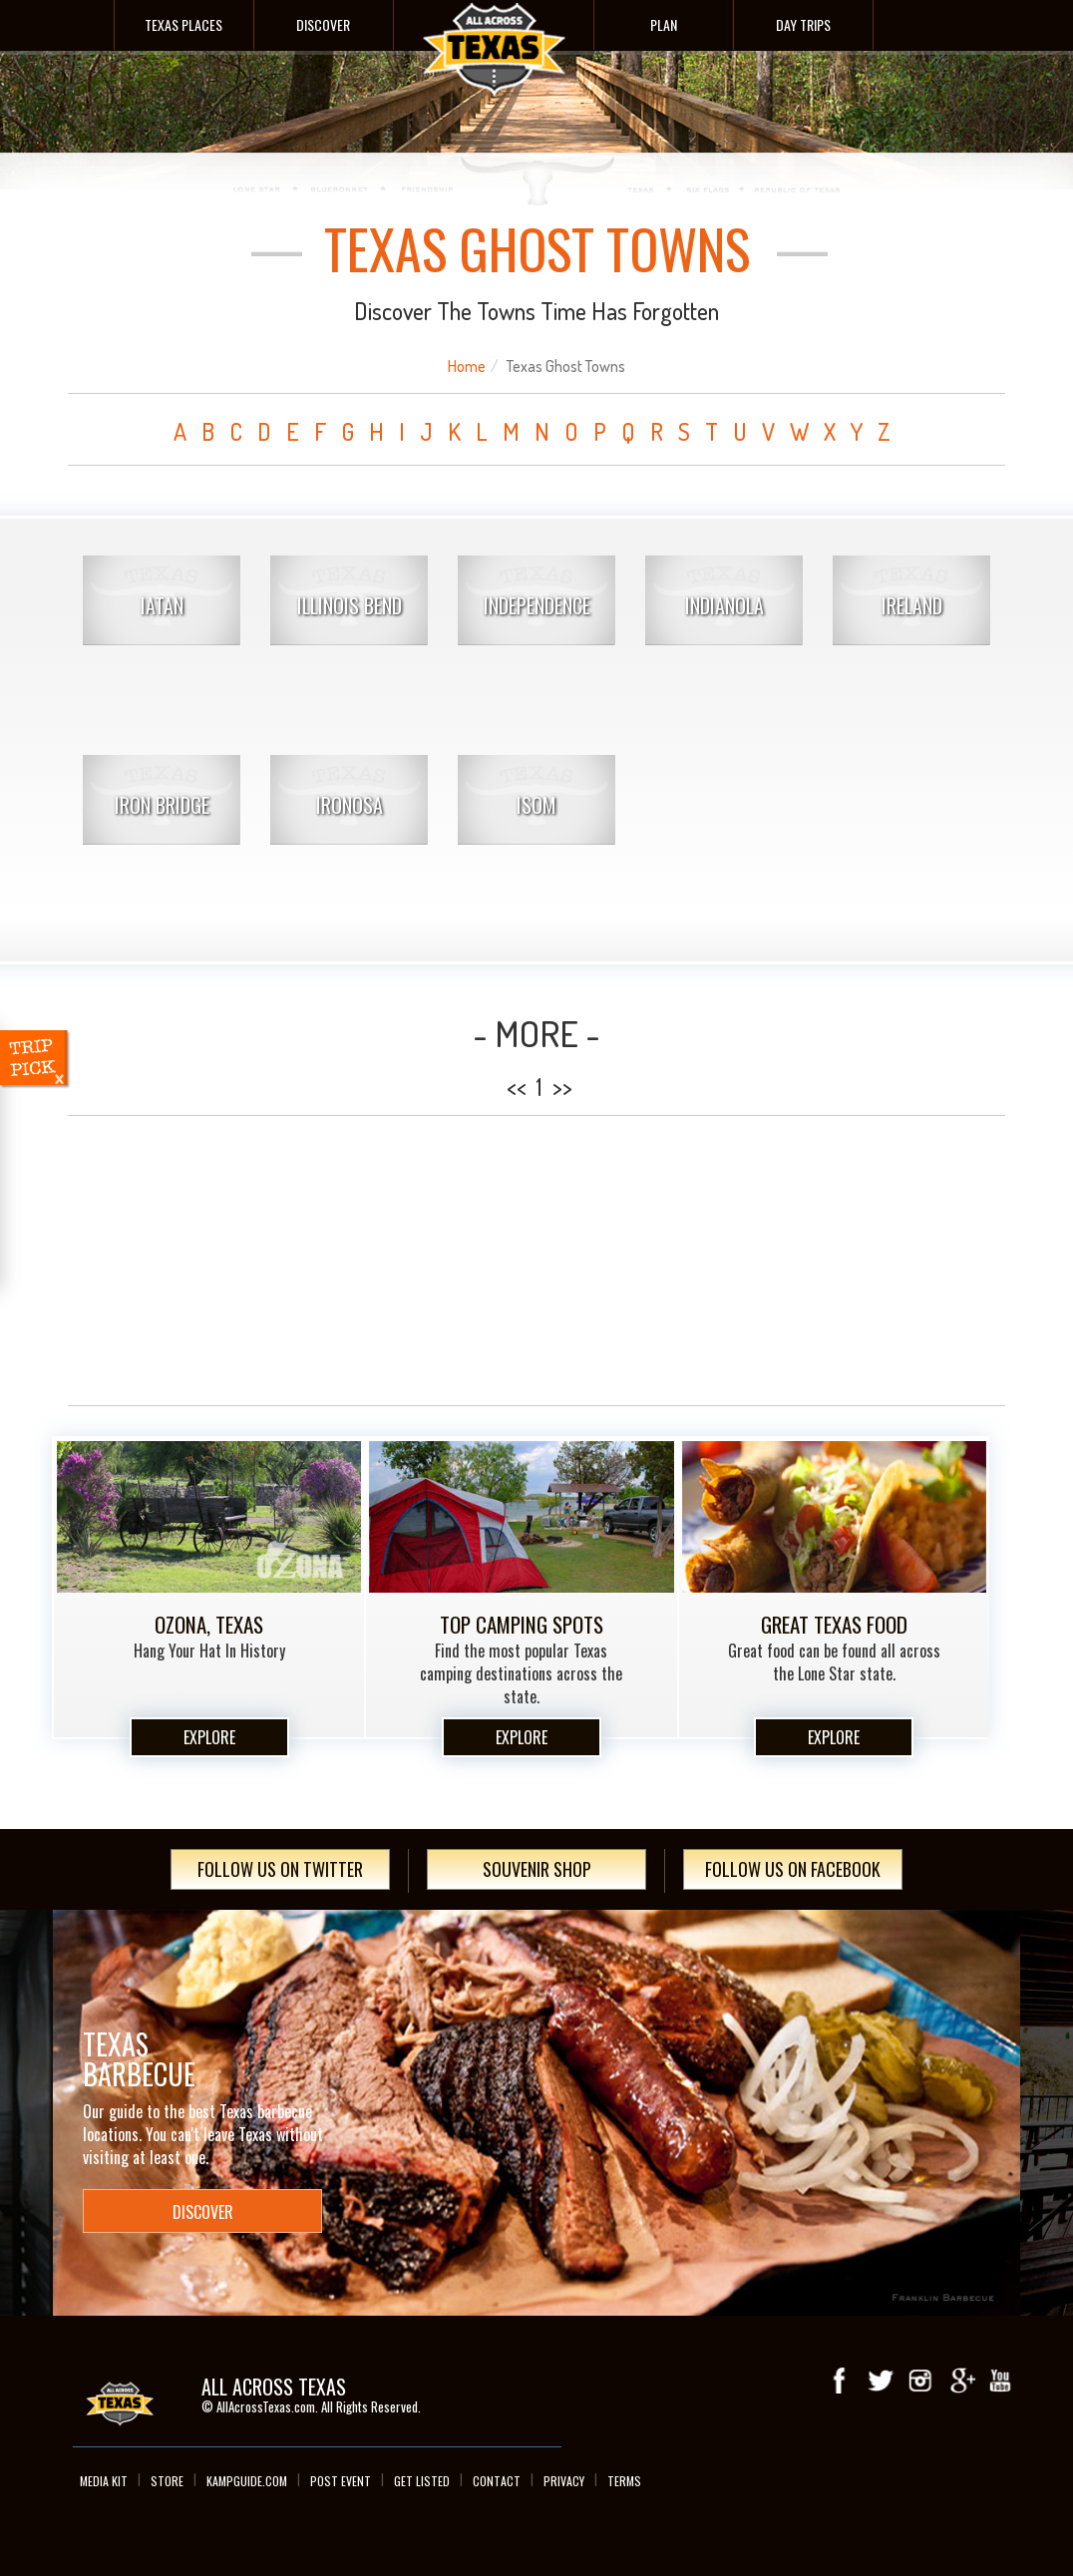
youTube (1000, 2380)
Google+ (960, 2380)
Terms (624, 2480)
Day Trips (803, 24)
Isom (536, 805)
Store (167, 2480)
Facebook (841, 2380)
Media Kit (104, 2480)
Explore (209, 1737)
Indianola (724, 605)
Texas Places (183, 24)
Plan (663, 24)
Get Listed (422, 2480)
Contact (497, 2480)
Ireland (912, 605)
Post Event (340, 2480)
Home (467, 366)
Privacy (563, 2480)
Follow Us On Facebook (793, 1869)
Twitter (880, 2380)
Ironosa (349, 805)
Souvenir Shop (537, 1869)
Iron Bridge (162, 805)
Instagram (920, 2380)
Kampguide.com (246, 2480)
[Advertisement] (536, 1260)
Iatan (162, 605)
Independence (537, 605)
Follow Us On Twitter (280, 1869)
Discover (323, 24)
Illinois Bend (349, 605)
